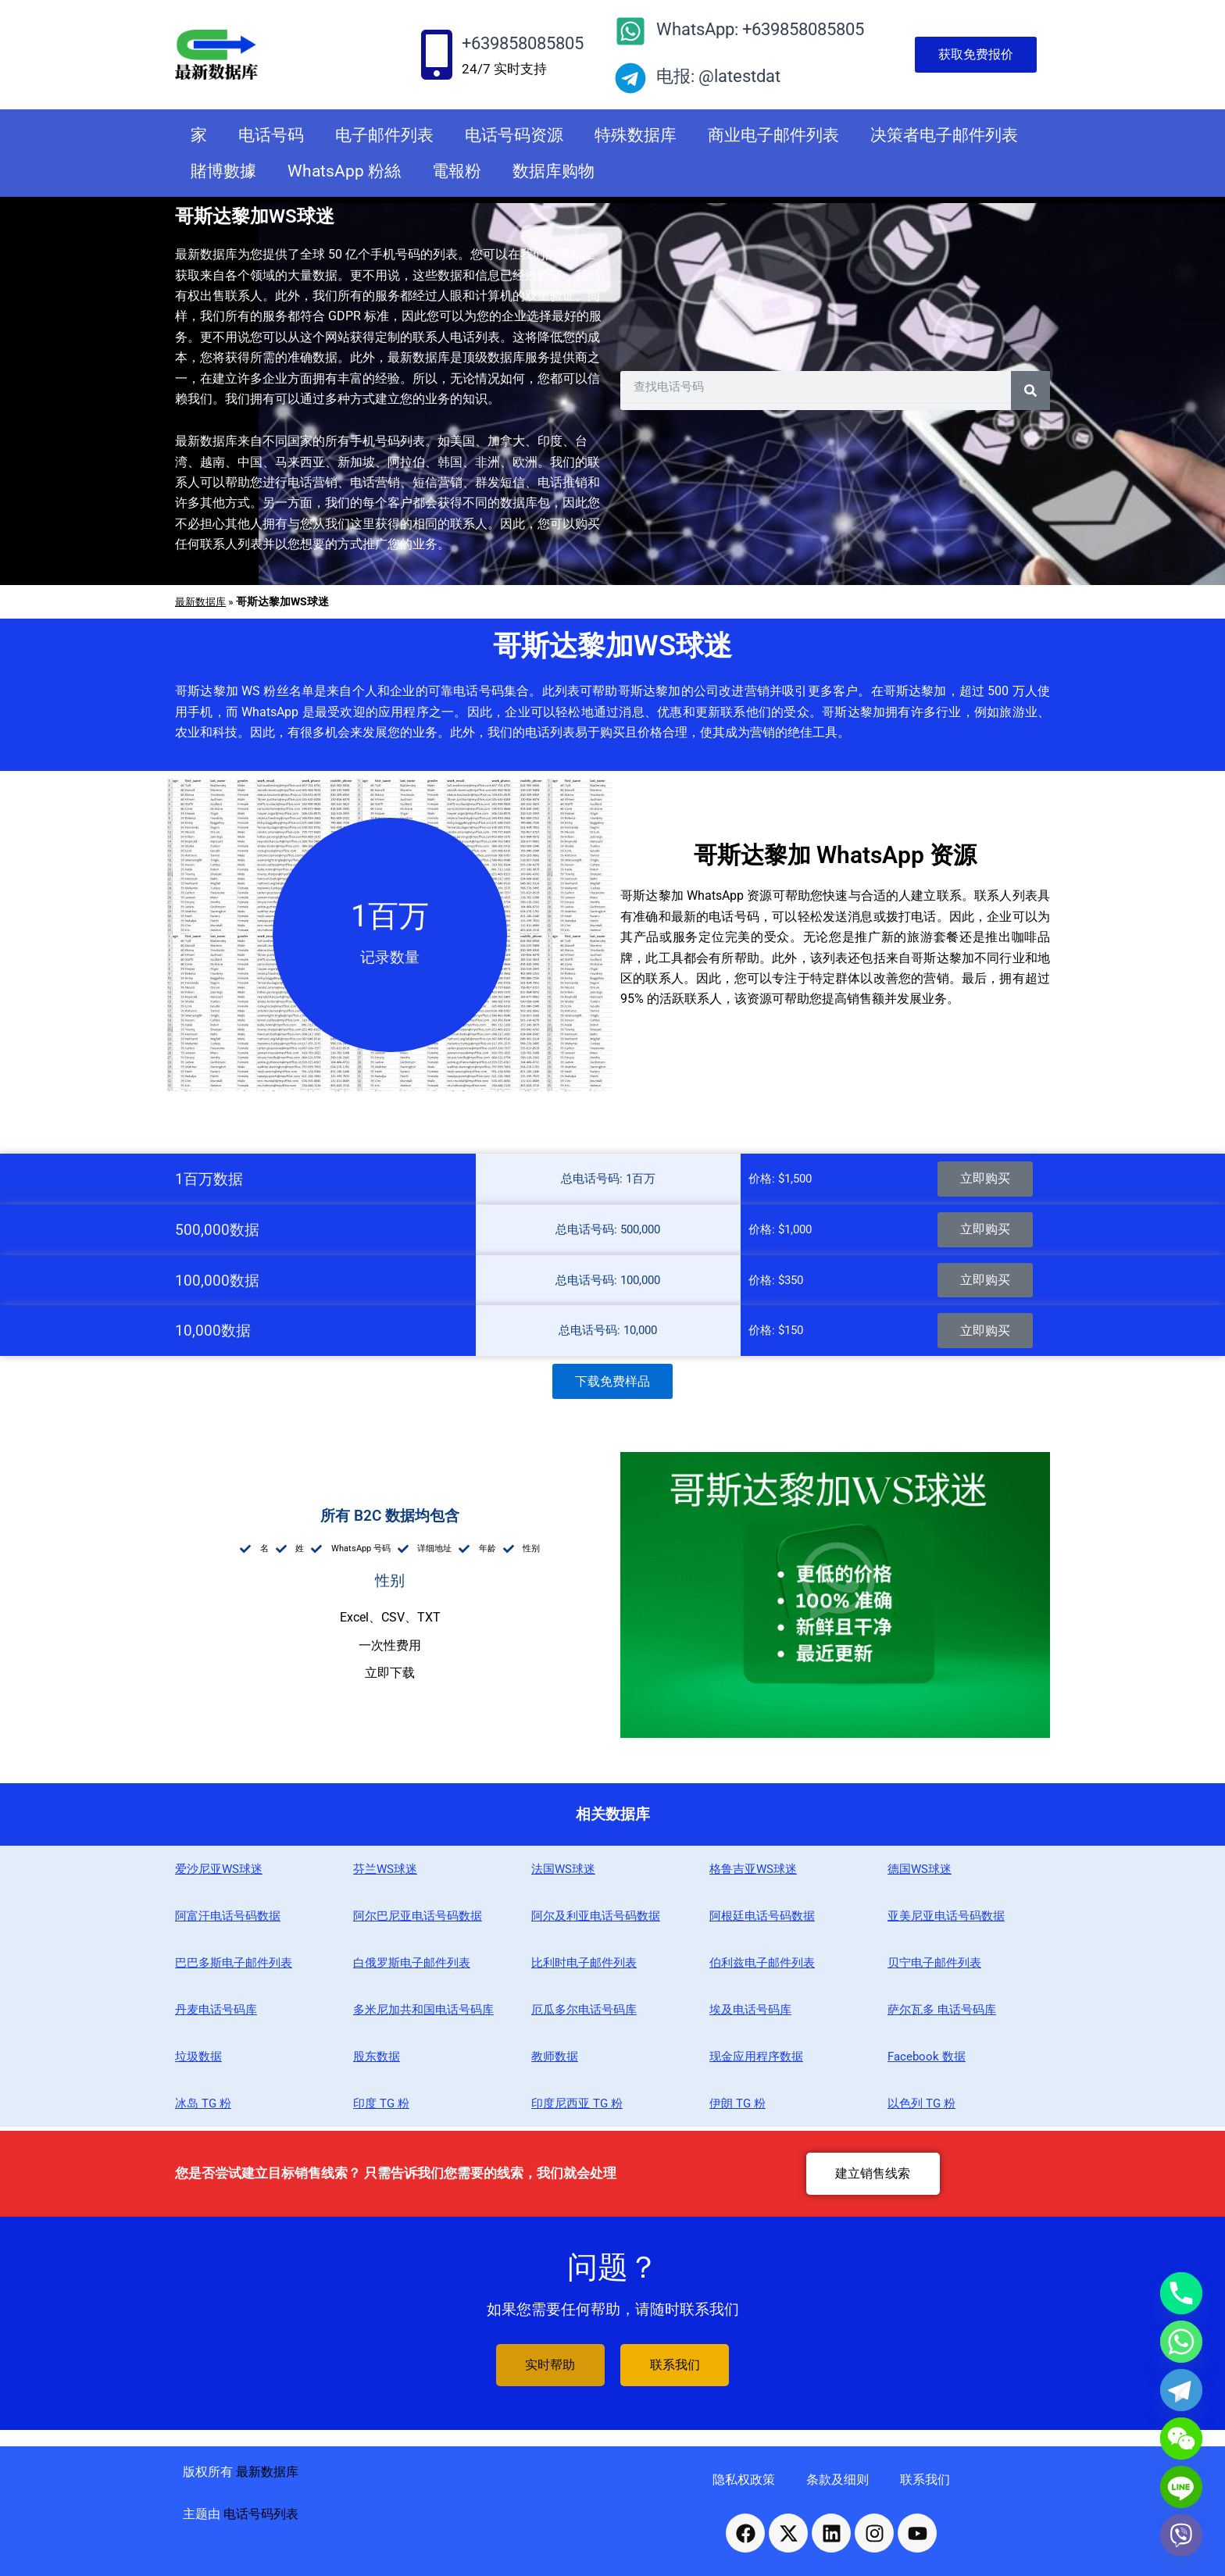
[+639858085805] (437, 55)
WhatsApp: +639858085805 (760, 29)
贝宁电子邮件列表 (934, 1967)
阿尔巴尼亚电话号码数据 (417, 1920)
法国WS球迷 (563, 1873)
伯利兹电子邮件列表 (762, 1967)
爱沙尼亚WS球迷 (218, 1873)
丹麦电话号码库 (216, 2014)
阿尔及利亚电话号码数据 (595, 1920)
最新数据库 (202, 601)
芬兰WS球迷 (385, 1873)
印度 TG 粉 (381, 2107)
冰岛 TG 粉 (203, 2107)
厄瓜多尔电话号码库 (584, 2014)
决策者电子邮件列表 (944, 135)
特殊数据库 (636, 135)
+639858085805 (523, 43)
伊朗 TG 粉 (737, 2107)
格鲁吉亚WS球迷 (753, 1873)
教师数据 (554, 2060)
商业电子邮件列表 (773, 135)
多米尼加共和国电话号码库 (423, 2014)
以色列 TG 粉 (921, 2107)
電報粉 (456, 171)
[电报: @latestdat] (630, 78)
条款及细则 (837, 2479)
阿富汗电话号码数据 (227, 1920)
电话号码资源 (514, 135)
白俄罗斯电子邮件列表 (411, 1967)
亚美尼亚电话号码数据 (946, 1920)
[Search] (1030, 390)
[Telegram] (1181, 2390)
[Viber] (1181, 2535)
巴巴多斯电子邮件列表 (233, 1967)
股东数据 (376, 2060)
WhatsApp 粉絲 (344, 171)
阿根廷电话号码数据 (762, 1920)
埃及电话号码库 (750, 2014)
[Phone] (1181, 2293)
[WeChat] (1181, 2438)
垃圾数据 (198, 2060)
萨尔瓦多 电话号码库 (942, 2014)
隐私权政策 (743, 2479)
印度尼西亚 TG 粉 (577, 2107)
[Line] (1181, 2487)
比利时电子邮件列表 (584, 1967)
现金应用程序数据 (756, 2060)
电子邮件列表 (384, 135)
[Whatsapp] (1181, 2342)
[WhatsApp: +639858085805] (630, 31)
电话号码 (271, 135)
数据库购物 (553, 171)
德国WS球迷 (920, 1873)
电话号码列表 (260, 2514)
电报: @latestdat (718, 76)
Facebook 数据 (927, 2060)
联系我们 (925, 2479)
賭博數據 (223, 171)
